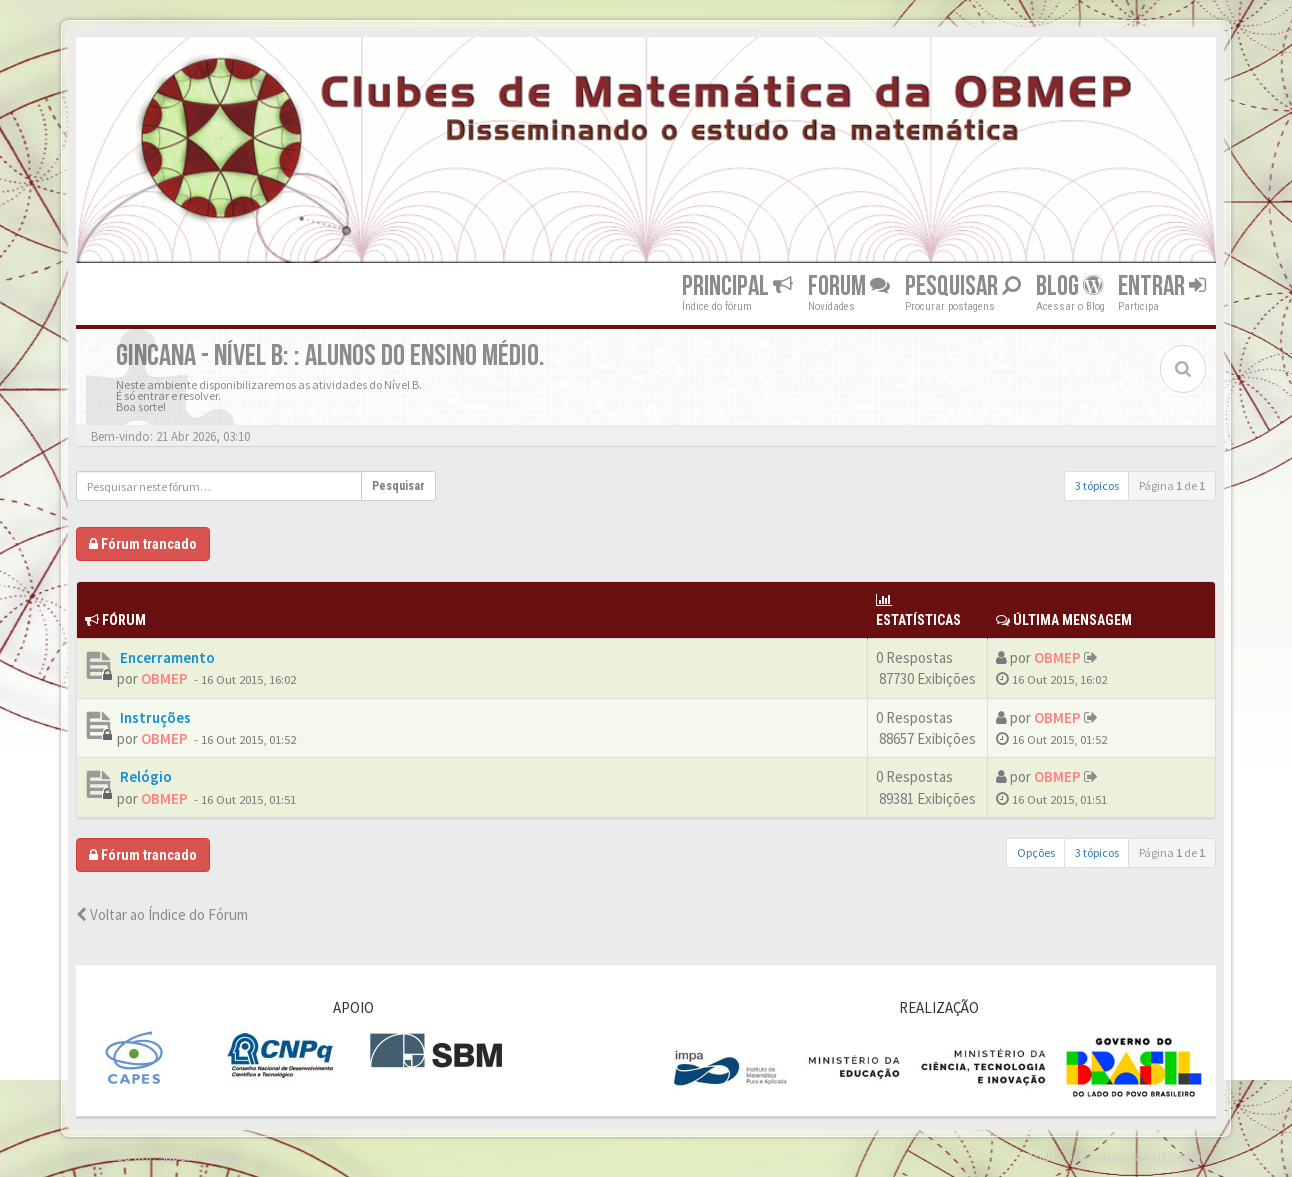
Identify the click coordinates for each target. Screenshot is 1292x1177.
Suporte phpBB (199, 1156)
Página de (1172, 485)
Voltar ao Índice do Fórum (162, 914)
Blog (1069, 286)
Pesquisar (963, 286)
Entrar (1162, 286)
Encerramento (166, 657)
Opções (1036, 852)
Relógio (144, 776)
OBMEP (164, 678)
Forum (849, 286)
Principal (737, 286)
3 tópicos (1097, 485)
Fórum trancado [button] (143, 544)
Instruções (154, 717)
